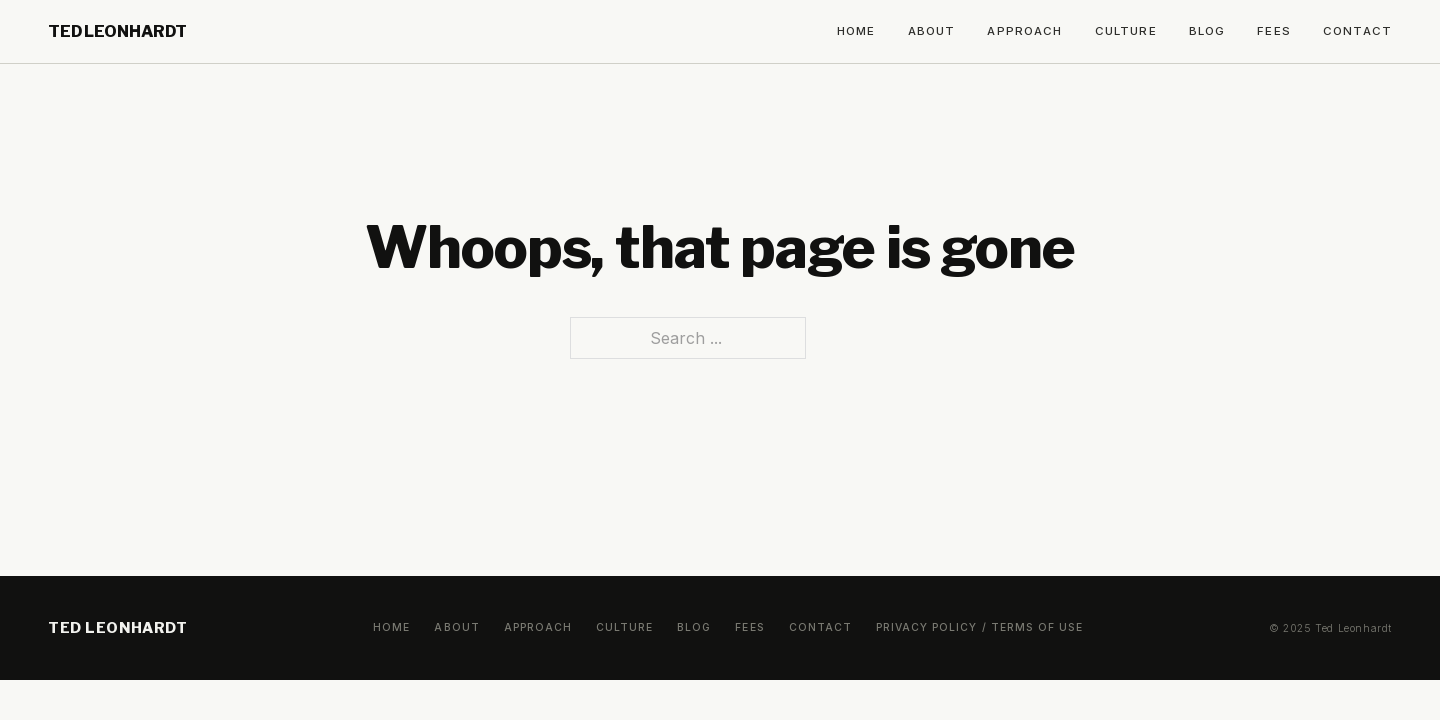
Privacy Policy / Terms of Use (979, 627)
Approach (1024, 31)
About (932, 31)
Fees (1274, 31)
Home (856, 31)
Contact (1357, 31)
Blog (1207, 31)
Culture (1126, 31)
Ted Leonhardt (117, 31)
